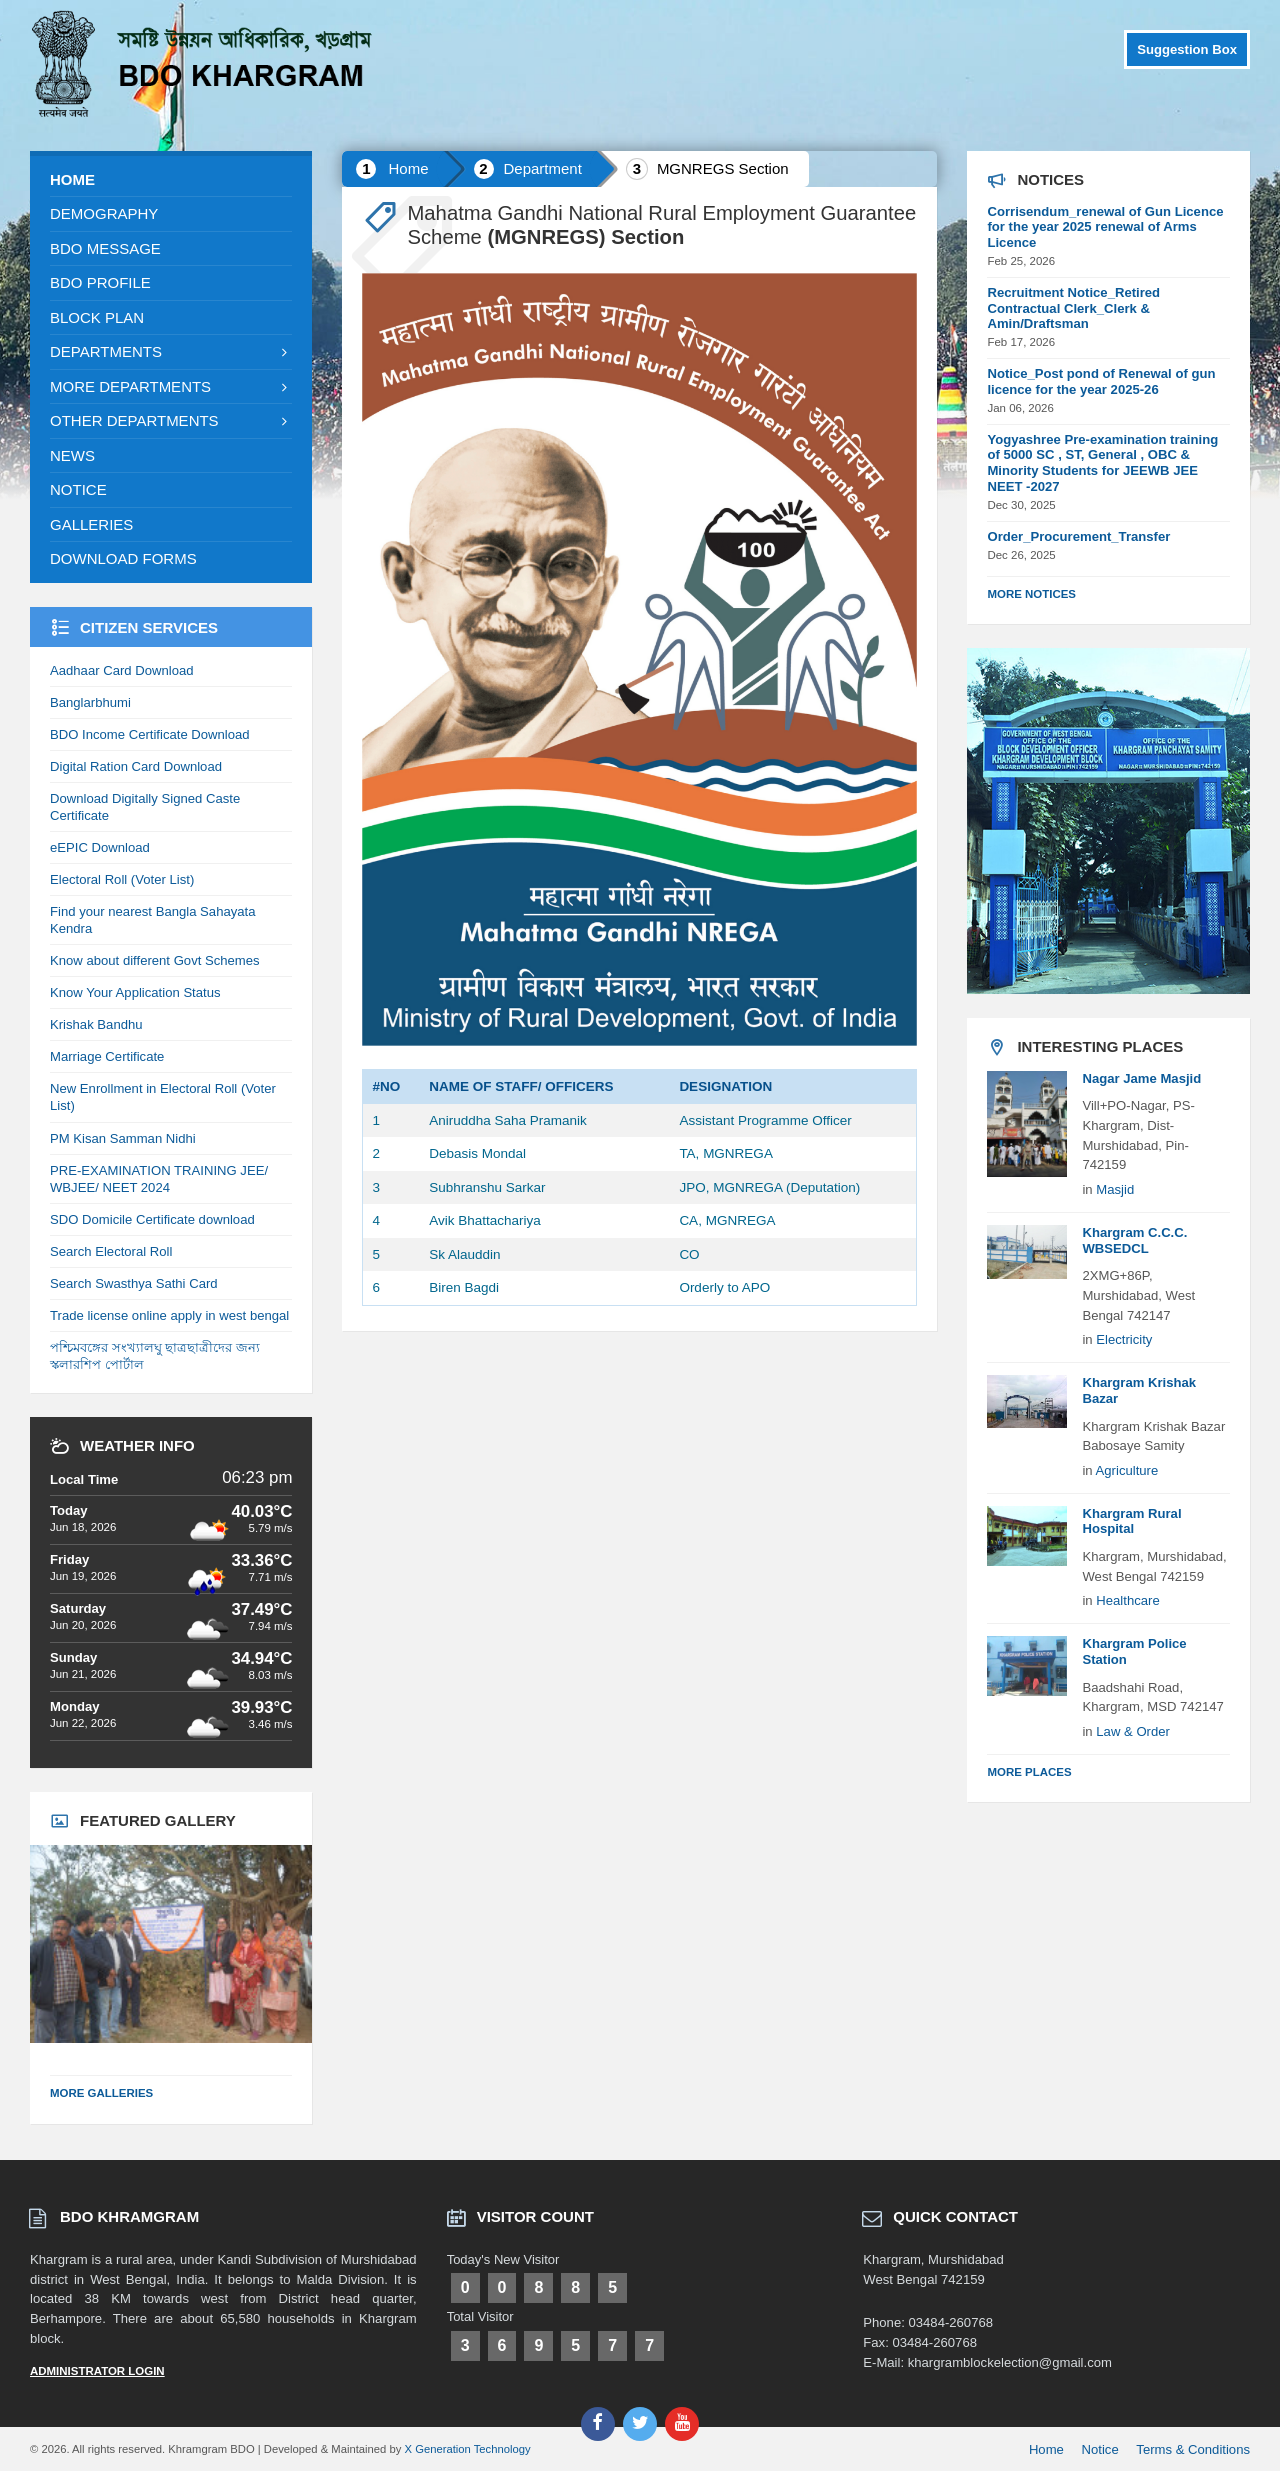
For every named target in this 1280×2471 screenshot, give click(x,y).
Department (543, 168)
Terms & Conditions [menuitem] (1193, 2449)
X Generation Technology (468, 2449)
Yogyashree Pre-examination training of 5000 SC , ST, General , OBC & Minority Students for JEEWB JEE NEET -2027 (1102, 463)
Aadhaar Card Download (122, 670)
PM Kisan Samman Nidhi (123, 1138)
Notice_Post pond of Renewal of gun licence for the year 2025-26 (1101, 381)
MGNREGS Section (723, 168)
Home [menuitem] (1046, 2449)
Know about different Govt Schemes (155, 960)
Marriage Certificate (107, 1056)
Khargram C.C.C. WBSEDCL (1134, 1240)
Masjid (1115, 1189)
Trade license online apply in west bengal (169, 1315)
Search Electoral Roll (111, 1251)
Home (408, 168)
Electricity (1124, 1339)
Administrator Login (97, 2371)
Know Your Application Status (135, 992)
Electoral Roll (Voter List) (122, 879)
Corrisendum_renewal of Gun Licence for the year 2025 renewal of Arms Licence (1105, 227)
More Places (1029, 1772)
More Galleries (101, 2093)
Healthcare (1127, 1600)
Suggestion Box (1187, 49)
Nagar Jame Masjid (1141, 1078)
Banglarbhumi (90, 702)
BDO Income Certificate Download (150, 734)
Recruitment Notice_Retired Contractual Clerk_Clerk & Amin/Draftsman (1073, 308)
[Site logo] (205, 111)
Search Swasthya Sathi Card (134, 1283)
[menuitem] (171, 180)
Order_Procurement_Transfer (1078, 536)
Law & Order (1133, 1731)
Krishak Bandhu (96, 1024)
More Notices (1031, 594)
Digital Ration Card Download (136, 766)
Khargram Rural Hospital (1131, 1521)
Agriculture (1127, 1470)
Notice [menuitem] (1100, 2449)
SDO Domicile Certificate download (152, 1219)
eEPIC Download (100, 847)
